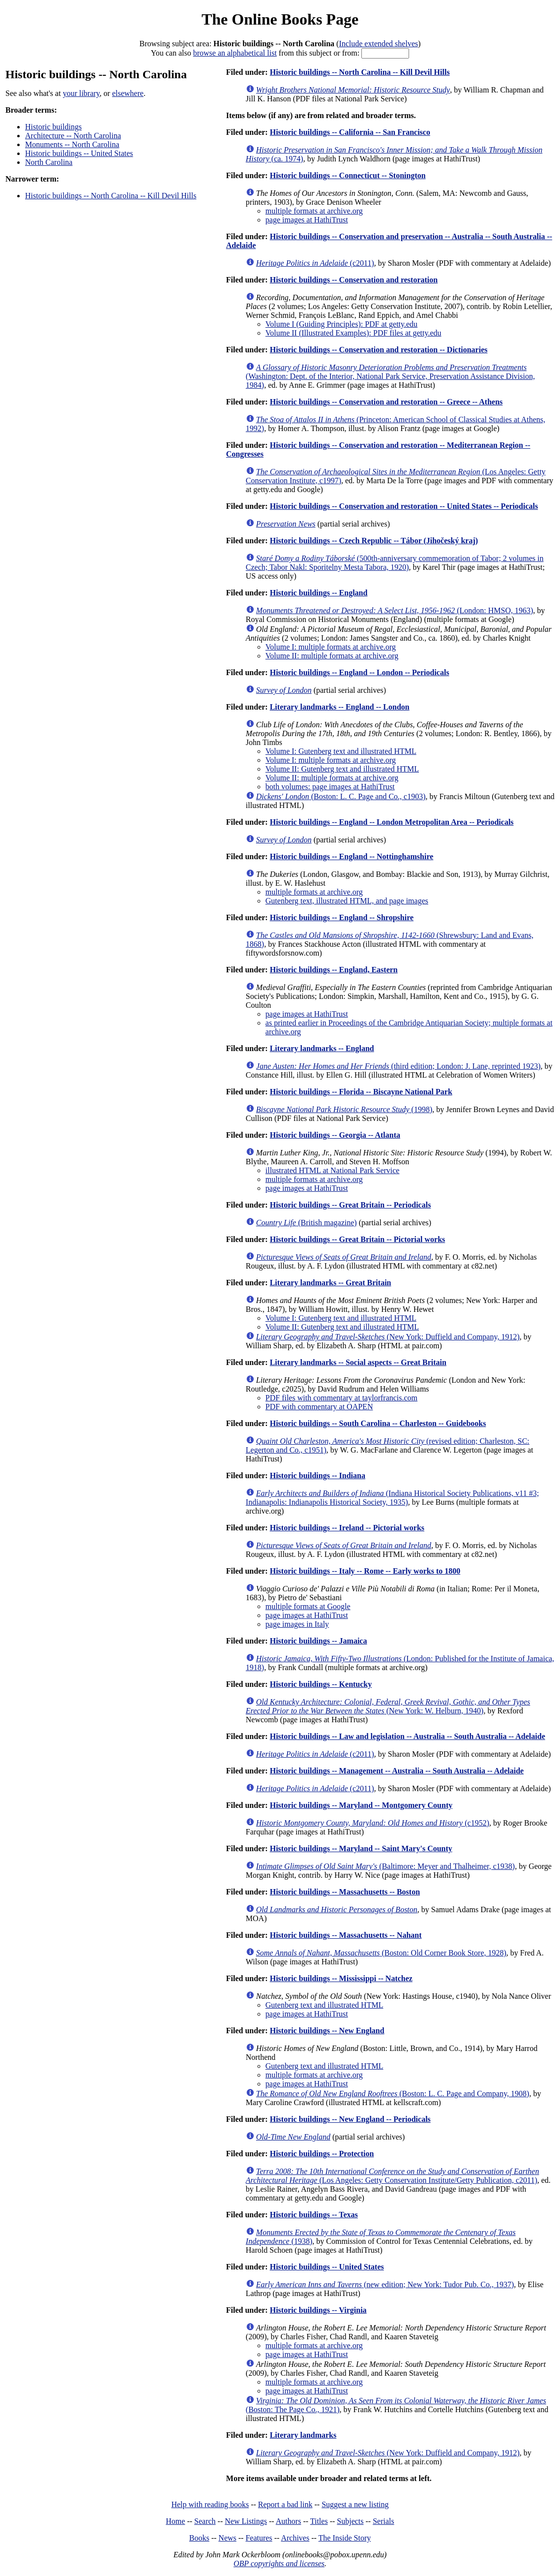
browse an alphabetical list (235, 53)
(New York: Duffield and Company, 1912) (388, 1337)
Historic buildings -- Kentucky (321, 1684)
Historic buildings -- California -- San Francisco (350, 132)
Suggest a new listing (355, 2504)
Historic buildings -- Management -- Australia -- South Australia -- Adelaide (397, 1771)
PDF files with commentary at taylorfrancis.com (341, 1398)
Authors (288, 2521)
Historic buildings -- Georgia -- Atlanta (335, 1135)
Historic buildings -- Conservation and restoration (354, 280)
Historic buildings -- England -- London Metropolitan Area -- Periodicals (392, 822)
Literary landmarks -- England (322, 1048)
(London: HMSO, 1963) (394, 610)
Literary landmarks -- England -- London (340, 707)
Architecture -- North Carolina (73, 135)
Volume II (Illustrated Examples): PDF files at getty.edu (353, 333)
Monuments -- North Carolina (72, 144)
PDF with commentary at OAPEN (319, 1406)
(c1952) (372, 1823)
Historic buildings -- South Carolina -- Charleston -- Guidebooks (378, 1423)
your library (81, 93)
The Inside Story (345, 2538)
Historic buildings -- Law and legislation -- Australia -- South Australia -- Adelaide (407, 1736)
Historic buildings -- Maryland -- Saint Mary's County (361, 1848)
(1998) (344, 1109)
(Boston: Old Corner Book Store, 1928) (381, 1953)
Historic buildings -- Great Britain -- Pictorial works (357, 1239)
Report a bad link (285, 2504)
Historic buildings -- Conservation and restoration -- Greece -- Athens (386, 402)
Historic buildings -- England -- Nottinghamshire (352, 856)
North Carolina (48, 162)
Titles (319, 2521)
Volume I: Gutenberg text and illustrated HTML (340, 751)
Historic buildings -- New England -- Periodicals (350, 2119)
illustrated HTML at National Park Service (332, 1170)
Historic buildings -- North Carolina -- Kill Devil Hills (110, 195)
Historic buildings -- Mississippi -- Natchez (341, 1978)
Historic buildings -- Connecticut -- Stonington (348, 175)
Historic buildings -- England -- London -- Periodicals (359, 672)
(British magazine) (306, 1222)
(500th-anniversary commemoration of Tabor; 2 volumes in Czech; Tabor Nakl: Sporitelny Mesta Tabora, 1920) (395, 562)
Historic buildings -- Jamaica (318, 1641)
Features (258, 2538)
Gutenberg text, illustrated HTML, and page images (346, 901)
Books (199, 2538)
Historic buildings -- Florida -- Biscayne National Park (361, 1091)
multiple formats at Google (308, 1606)
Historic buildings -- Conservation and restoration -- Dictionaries (379, 349)
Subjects (350, 2521)
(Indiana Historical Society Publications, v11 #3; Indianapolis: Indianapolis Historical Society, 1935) (392, 1497)
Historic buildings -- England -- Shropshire (341, 917)
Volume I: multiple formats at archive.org (330, 647)
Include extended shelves (378, 43)
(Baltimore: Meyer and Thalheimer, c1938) (385, 1866)
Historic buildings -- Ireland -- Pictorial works (347, 1527)
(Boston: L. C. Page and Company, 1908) (393, 2093)
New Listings (246, 2521)
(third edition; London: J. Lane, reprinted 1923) (398, 1066)
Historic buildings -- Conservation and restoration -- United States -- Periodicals (404, 506)
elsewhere (128, 93)
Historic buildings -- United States (79, 153)
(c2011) (315, 263)
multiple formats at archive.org (314, 211)
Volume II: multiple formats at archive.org (331, 656)
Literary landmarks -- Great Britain (330, 1282)
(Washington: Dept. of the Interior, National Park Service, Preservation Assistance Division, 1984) (390, 376)
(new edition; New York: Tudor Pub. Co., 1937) (385, 2284)
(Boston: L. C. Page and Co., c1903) (341, 796)
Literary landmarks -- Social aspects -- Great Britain (358, 1362)
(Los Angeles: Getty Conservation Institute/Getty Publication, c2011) (392, 2175)
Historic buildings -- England (319, 593)
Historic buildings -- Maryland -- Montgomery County (361, 1805)
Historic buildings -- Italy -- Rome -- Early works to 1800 (365, 1571)
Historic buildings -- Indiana (317, 1475)
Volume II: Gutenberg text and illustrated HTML (342, 769)
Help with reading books (210, 2504)
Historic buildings (53, 127)
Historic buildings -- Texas (314, 2214)
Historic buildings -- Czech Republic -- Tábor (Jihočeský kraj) (374, 540)
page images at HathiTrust (306, 220)
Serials (383, 2521)
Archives (295, 2538)
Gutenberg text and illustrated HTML (324, 2005)
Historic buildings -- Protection (322, 2153)
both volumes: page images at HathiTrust (330, 786)
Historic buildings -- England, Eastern (334, 969)
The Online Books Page (280, 19)
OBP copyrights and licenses (279, 2563)
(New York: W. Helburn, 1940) (388, 1706)
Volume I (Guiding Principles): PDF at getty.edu (341, 324)
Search (205, 2521)
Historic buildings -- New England (327, 2030)
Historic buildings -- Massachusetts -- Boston (345, 1892)
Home (175, 2521)
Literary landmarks (303, 2435)
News (227, 2538)
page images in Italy (297, 1624)
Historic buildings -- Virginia (318, 2310)
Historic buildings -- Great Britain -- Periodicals (350, 1205)
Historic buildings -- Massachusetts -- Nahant (346, 1935)
